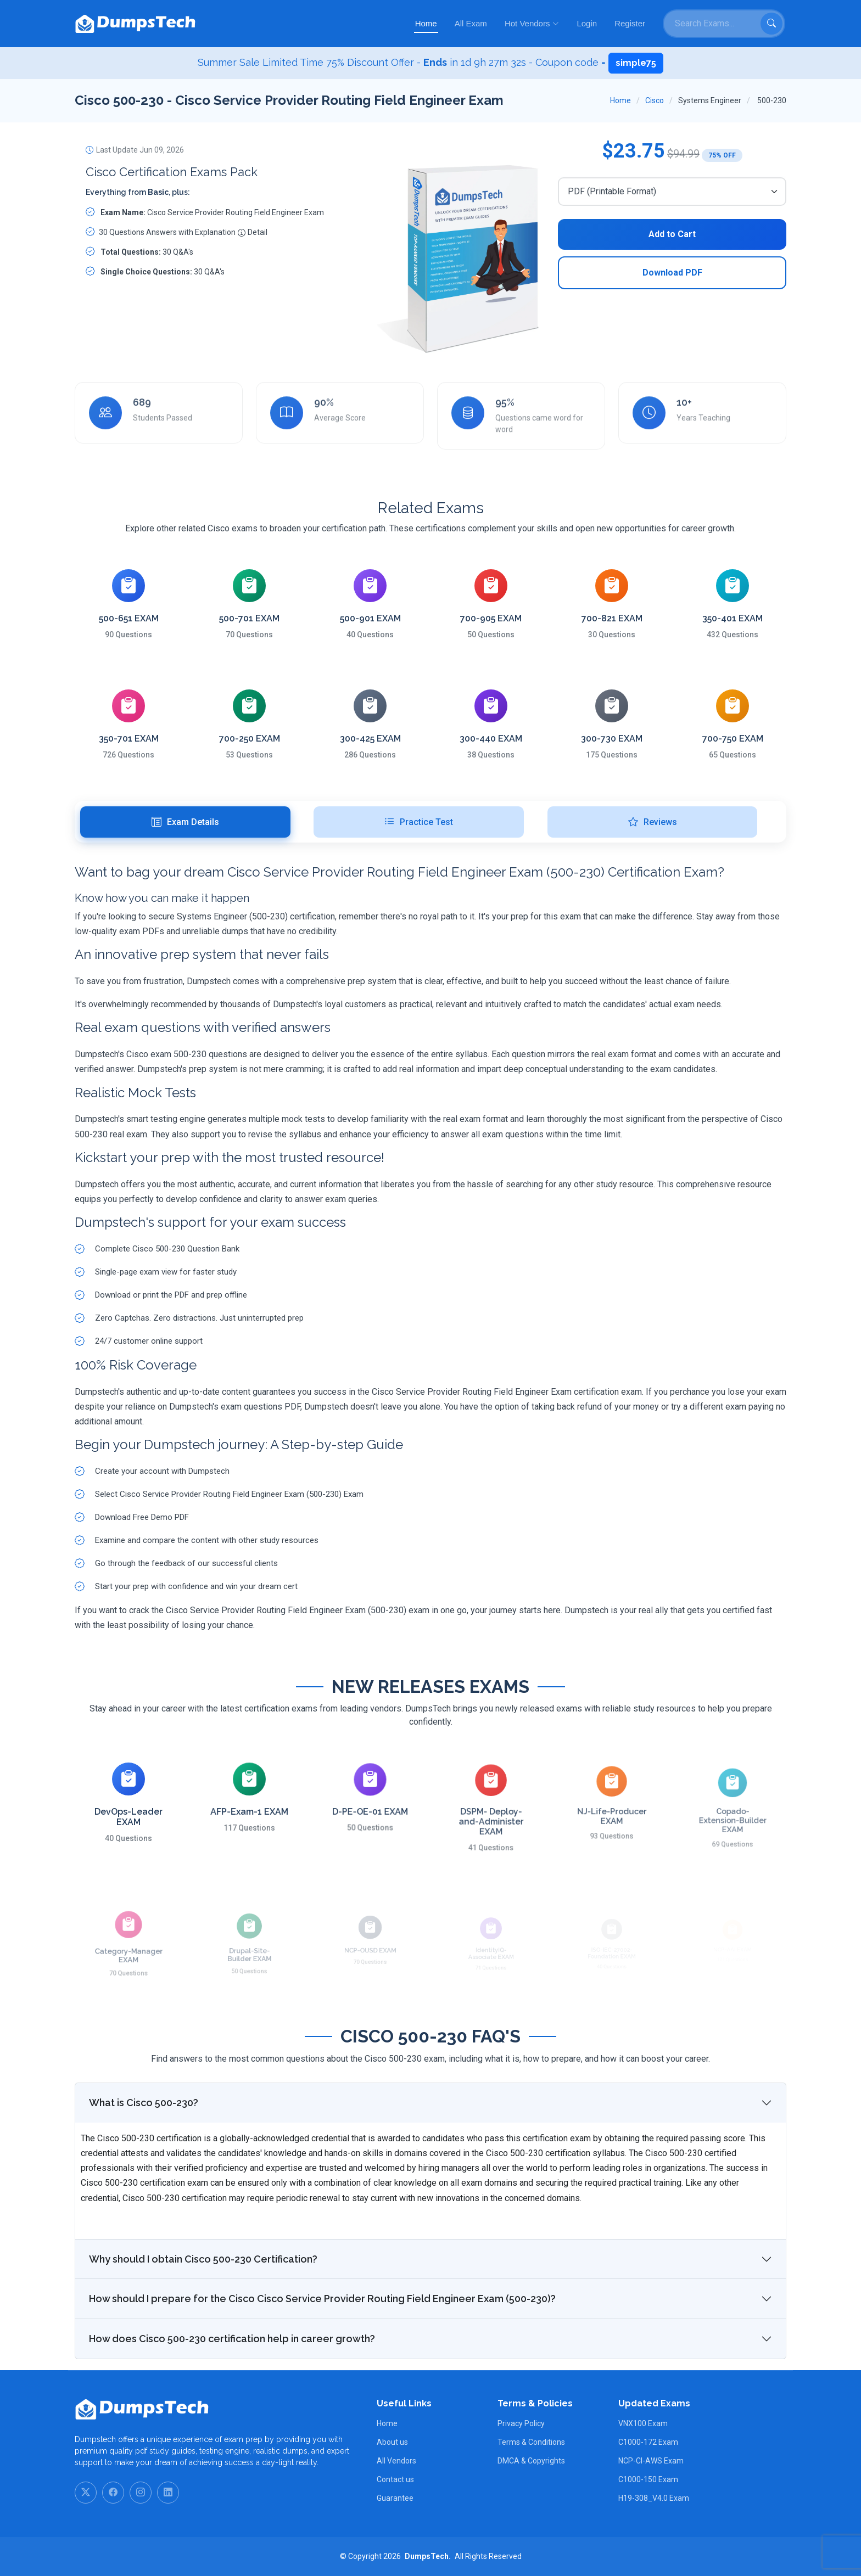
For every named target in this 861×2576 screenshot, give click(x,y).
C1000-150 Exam (648, 2479)
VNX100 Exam (643, 2423)
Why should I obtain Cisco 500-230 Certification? (203, 2312)
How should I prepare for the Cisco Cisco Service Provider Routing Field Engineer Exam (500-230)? (322, 2352)
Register (629, 23)
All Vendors (396, 2461)
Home (426, 23)
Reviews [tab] (652, 822)
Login (587, 23)
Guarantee (395, 2498)
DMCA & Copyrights (531, 2461)
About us (392, 2442)
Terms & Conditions (531, 2442)
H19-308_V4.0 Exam (653, 2498)
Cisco (654, 100)
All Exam (471, 23)
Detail (252, 236)
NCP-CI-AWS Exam (651, 2461)
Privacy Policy (521, 2423)
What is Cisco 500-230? (143, 2156)
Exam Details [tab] (185, 822)
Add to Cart (672, 234)
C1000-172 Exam (648, 2442)
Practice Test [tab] (418, 822)
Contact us (395, 2479)
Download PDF (672, 272)
